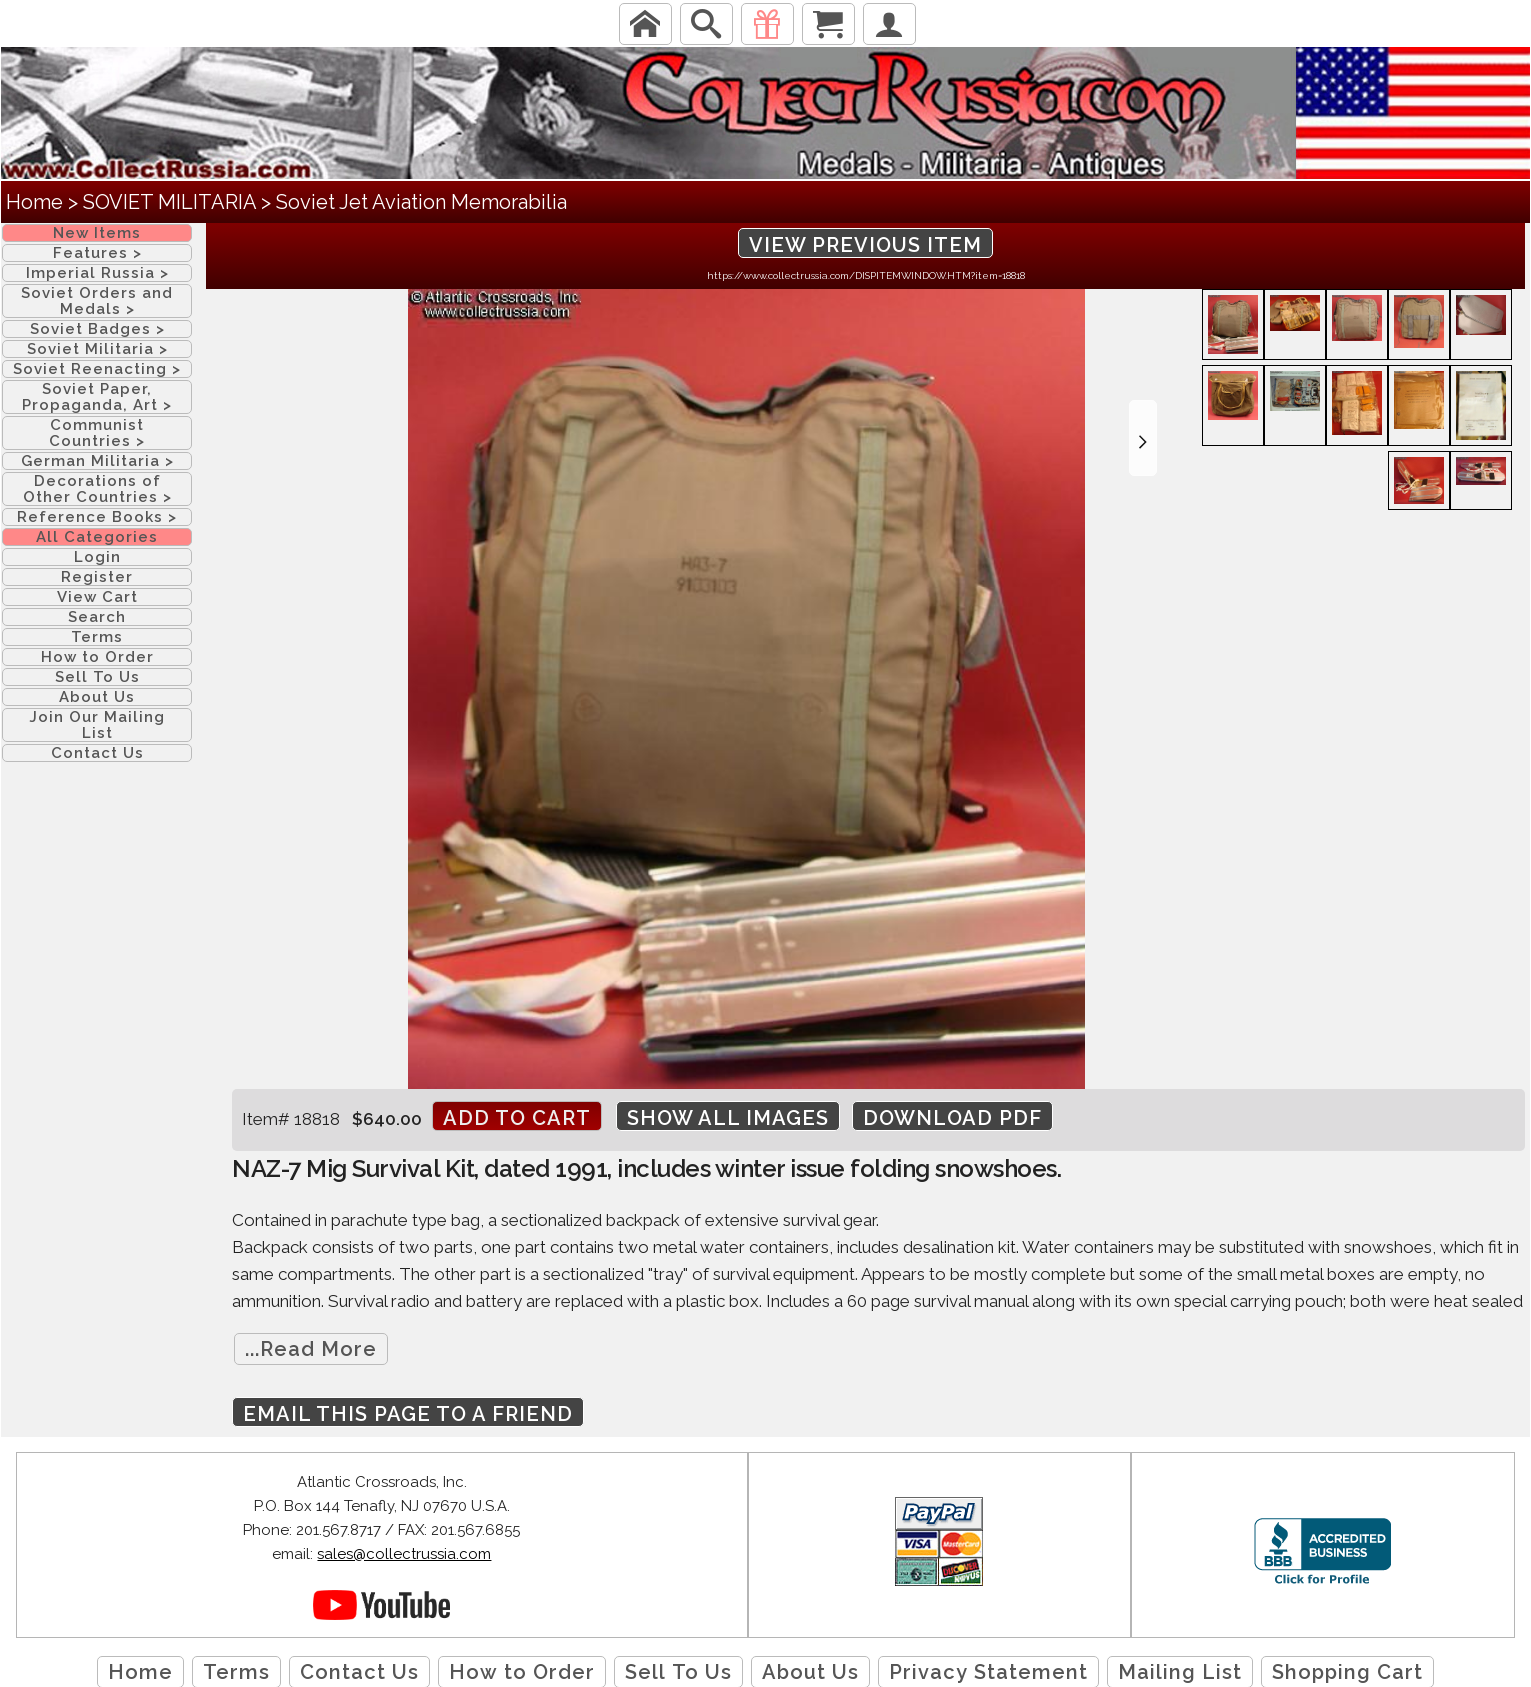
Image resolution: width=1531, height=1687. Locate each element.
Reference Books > (97, 517)
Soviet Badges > (97, 329)
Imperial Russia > (97, 273)
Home (34, 202)
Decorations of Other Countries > (97, 489)
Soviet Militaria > (97, 349)
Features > (97, 253)
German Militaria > (97, 461)
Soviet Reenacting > (97, 369)
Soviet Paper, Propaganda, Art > (97, 397)
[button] (1143, 438)
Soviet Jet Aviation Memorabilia (421, 202)
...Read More (311, 1349)
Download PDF (952, 1118)
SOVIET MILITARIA (169, 202)
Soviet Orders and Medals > (97, 301)
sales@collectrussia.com (404, 1554)
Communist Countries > (97, 433)
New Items (97, 233)
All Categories (97, 537)
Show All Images (728, 1118)
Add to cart (517, 1118)
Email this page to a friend (408, 1414)
